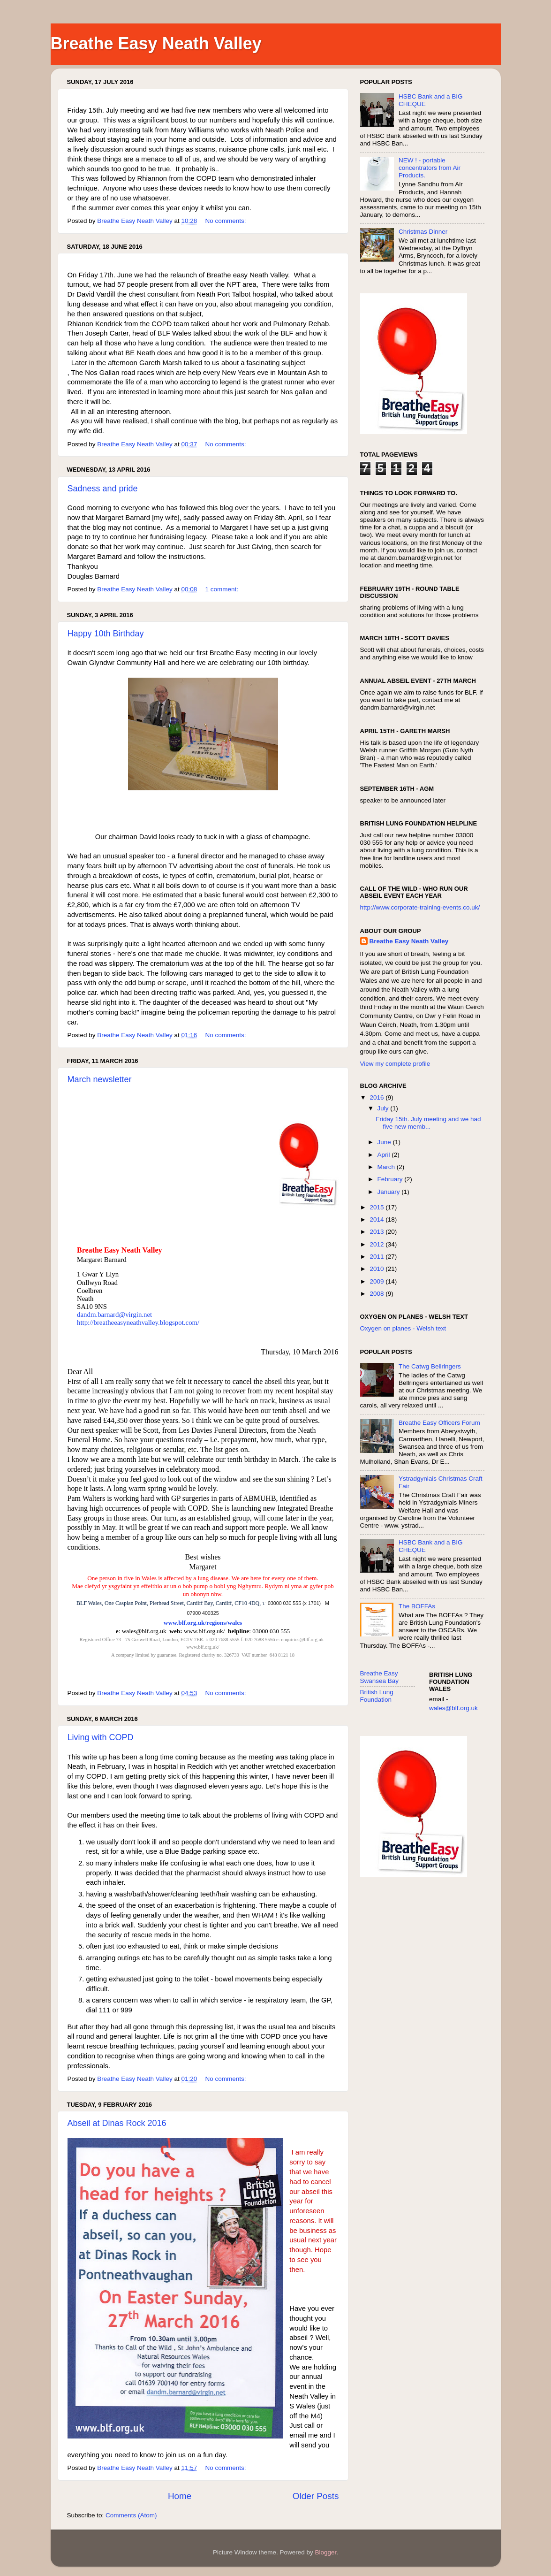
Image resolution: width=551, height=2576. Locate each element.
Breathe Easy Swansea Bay (379, 1677)
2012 (377, 1244)
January (389, 1191)
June (385, 1142)
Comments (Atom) (131, 2515)
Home (179, 2496)
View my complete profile (395, 1063)
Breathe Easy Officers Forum (439, 1422)
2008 (377, 1293)
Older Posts (316, 2496)
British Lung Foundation (376, 1696)
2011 (377, 1256)
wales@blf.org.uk (453, 1708)
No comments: (226, 220)
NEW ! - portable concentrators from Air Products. (429, 168)
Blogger (326, 2552)
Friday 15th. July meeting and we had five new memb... (428, 1123)
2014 (377, 1219)
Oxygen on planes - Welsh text (403, 1328)
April (384, 1154)
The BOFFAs (417, 1606)
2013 (377, 1231)
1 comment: (222, 589)
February (391, 1179)
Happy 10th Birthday (106, 633)
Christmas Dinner (423, 231)
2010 (377, 1268)
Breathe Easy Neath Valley (409, 941)
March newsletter (100, 1079)
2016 (377, 1097)
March (387, 1166)
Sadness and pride (103, 488)
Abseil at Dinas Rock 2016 (117, 2123)
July (384, 1108)
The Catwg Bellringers (430, 1366)
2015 (377, 1207)
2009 (377, 1281)
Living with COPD (101, 1737)
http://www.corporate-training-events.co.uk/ (420, 907)
